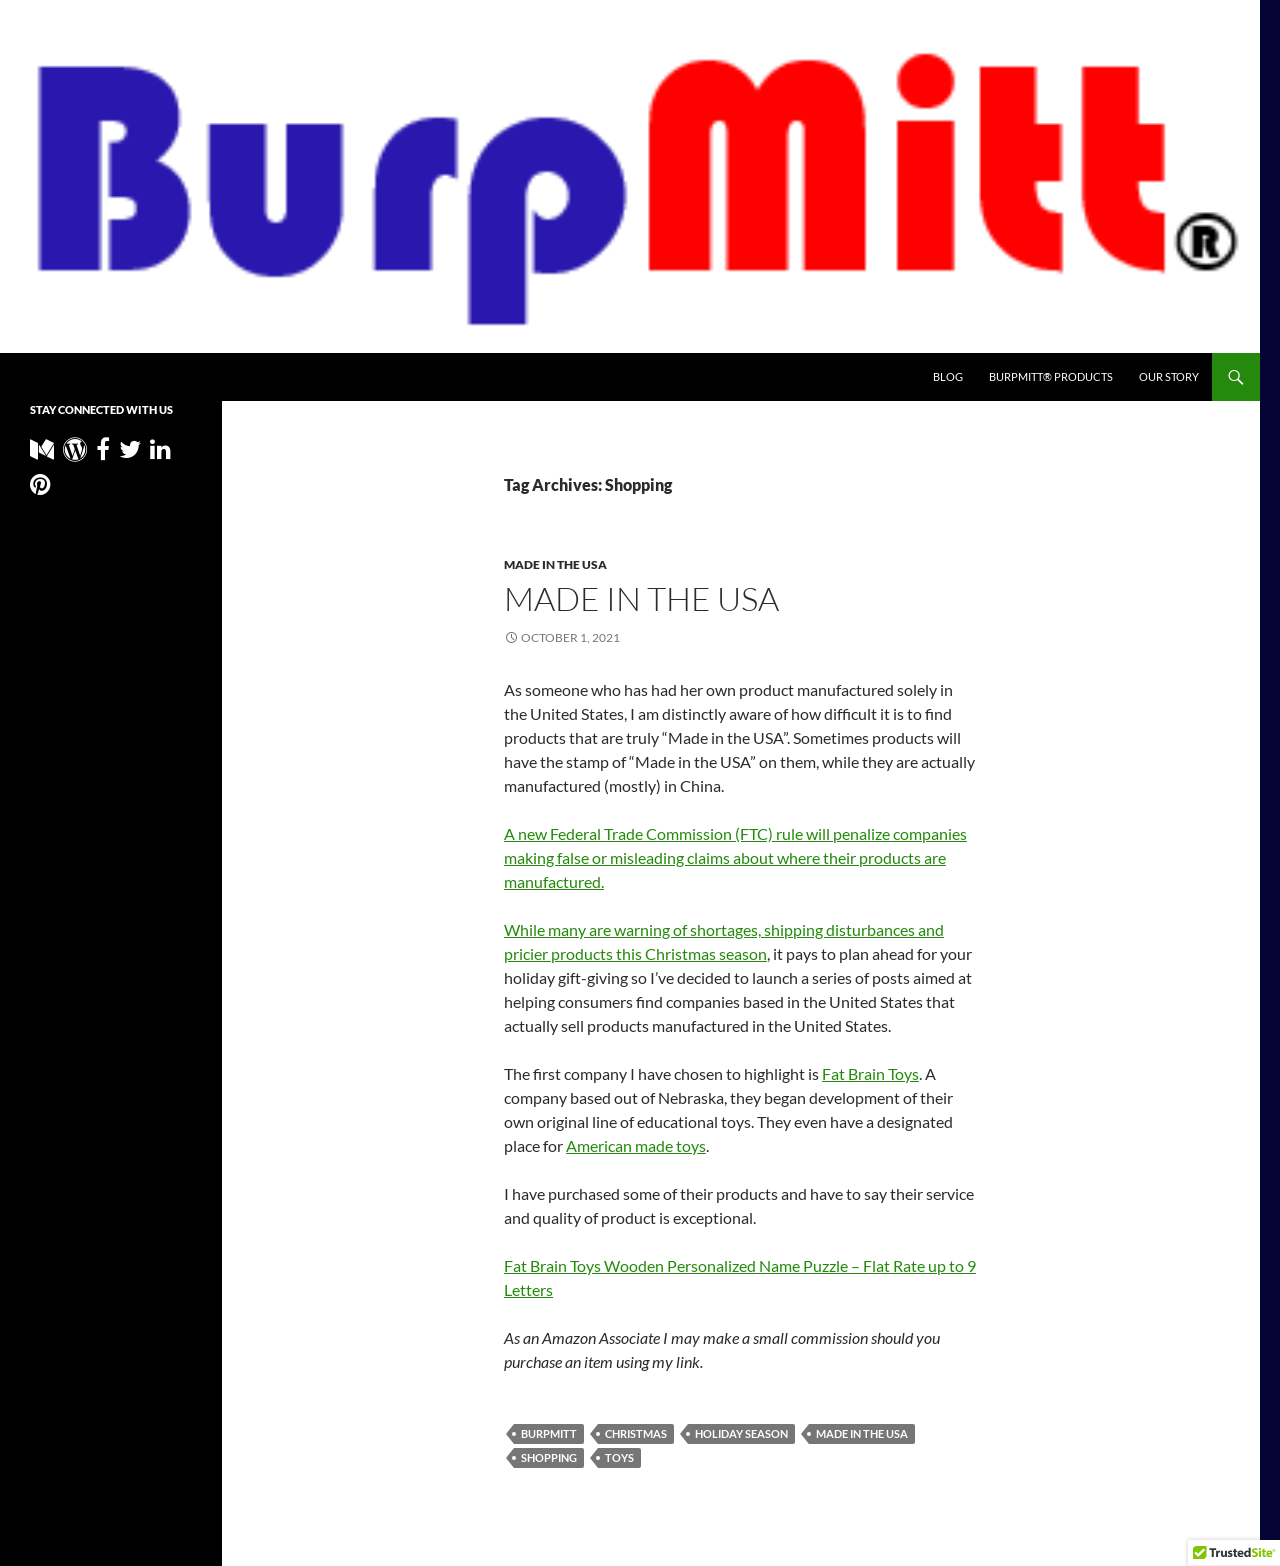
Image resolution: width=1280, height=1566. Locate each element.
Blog (948, 376)
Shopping (549, 1457)
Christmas (636, 1433)
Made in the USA (555, 564)
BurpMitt (549, 1433)
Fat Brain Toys (870, 1073)
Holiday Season (741, 1433)
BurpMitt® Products (1051, 376)
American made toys (636, 1145)
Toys (619, 1457)
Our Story (1169, 376)
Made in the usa (641, 598)
